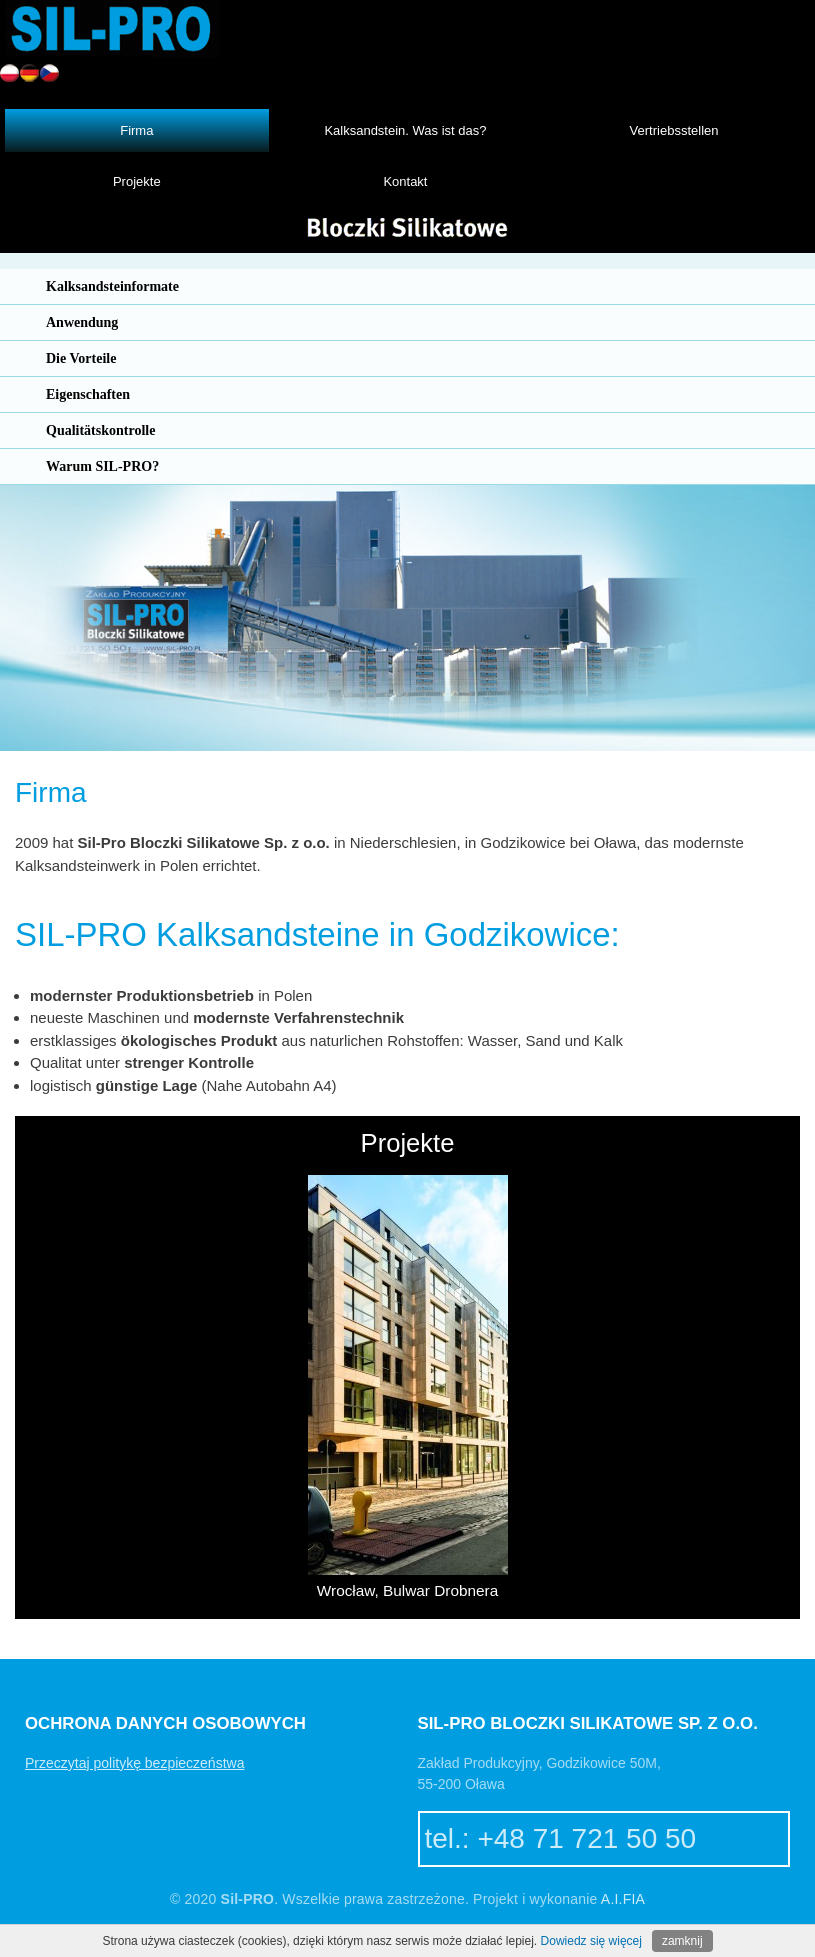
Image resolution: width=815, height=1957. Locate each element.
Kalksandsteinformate (112, 286)
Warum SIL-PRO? (102, 466)
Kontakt (405, 181)
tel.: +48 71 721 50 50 (561, 1838)
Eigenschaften (88, 394)
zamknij (682, 1941)
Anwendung (82, 322)
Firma (136, 130)
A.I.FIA (623, 1899)
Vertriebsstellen (674, 130)
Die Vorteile (81, 358)
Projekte (137, 181)
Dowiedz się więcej (591, 1941)
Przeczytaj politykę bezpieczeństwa (134, 1763)
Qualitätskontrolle (100, 430)
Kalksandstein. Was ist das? (405, 130)
